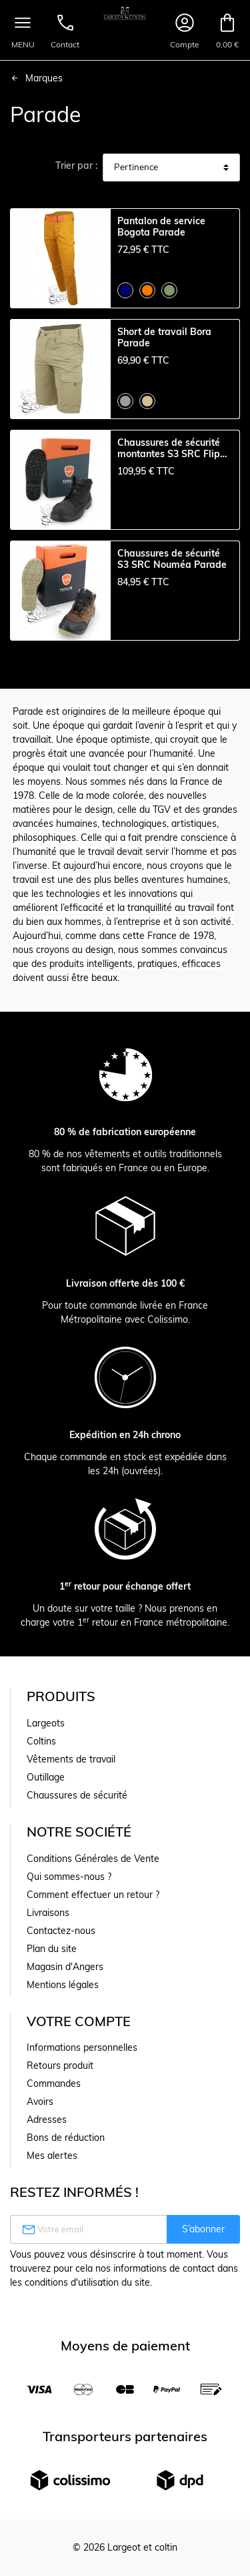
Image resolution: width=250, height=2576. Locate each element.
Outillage (46, 1777)
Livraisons (48, 1913)
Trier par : (76, 165)
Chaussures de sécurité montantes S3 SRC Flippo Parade (174, 448)
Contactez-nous (61, 1931)
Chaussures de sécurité (77, 1795)
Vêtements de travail (71, 1759)
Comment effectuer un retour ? (93, 1895)
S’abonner (203, 2229)
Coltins (41, 1741)
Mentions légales (63, 1985)
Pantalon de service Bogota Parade (161, 227)
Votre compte (79, 2021)
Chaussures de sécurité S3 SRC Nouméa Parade (172, 559)
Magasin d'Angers (65, 1967)
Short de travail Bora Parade (164, 337)
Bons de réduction (66, 2138)
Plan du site (52, 1949)
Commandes (54, 2083)
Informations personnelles (82, 2047)
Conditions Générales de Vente (93, 1859)
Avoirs (40, 2102)
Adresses (47, 2120)
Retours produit (60, 2065)
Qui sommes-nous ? (69, 1877)
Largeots (46, 1723)
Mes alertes (52, 2156)
